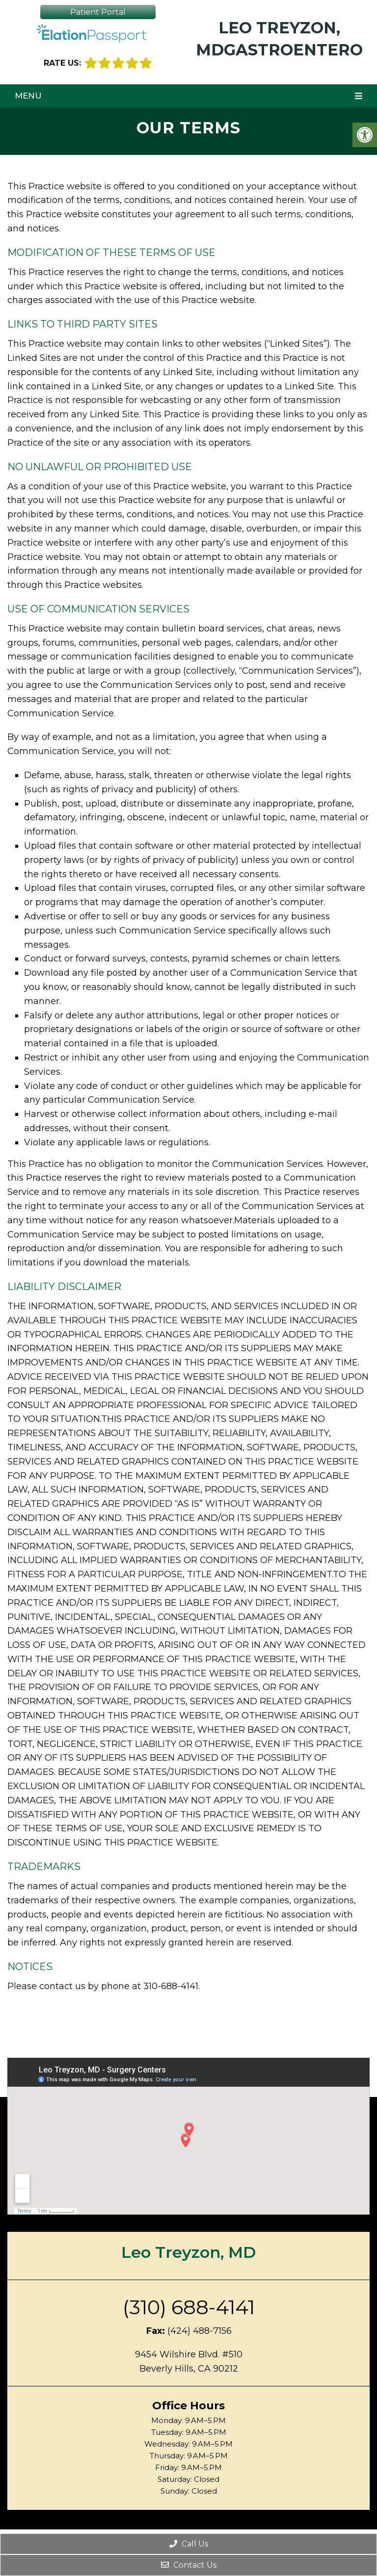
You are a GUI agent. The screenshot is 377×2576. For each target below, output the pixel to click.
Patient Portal (98, 12)
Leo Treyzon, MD (188, 2252)
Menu (28, 96)
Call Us (188, 2544)
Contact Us (188, 2565)
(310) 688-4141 (189, 2307)
